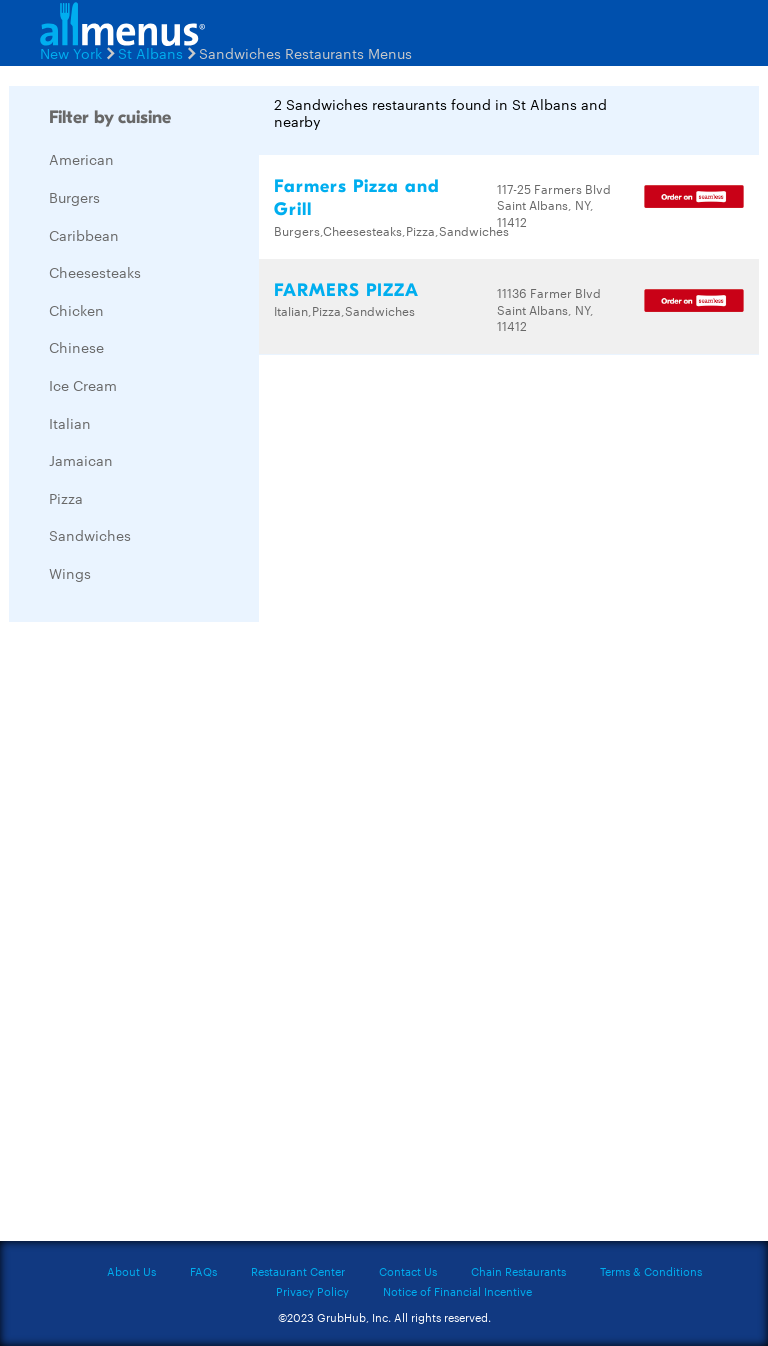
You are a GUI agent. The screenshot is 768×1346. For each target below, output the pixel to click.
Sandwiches (90, 535)
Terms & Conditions (651, 1271)
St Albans (150, 53)
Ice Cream (83, 385)
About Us (131, 1271)
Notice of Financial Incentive (457, 1291)
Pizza (66, 498)
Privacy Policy (312, 1291)
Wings (70, 573)
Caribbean (84, 235)
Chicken (76, 310)
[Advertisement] (159, 937)
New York (71, 53)
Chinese (76, 347)
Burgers (74, 197)
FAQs (203, 1271)
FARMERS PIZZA (346, 290)
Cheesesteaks (95, 272)
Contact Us (408, 1271)
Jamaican (81, 460)
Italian (70, 423)
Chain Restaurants (518, 1271)
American (81, 159)
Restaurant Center (298, 1271)
